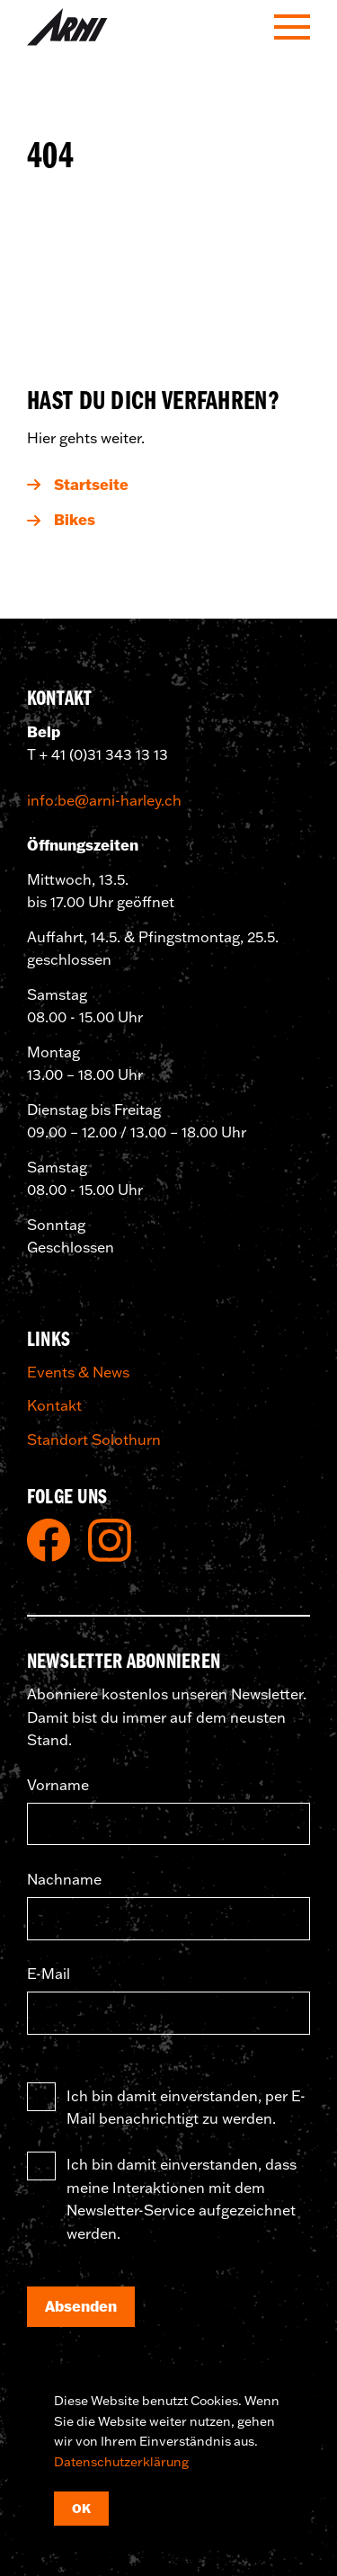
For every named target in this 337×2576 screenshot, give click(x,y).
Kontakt (54, 1405)
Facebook (48, 1540)
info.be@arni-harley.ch (104, 800)
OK (81, 2508)
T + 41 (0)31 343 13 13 (97, 754)
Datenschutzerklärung (121, 2462)
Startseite (91, 484)
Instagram (109, 1540)
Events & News (78, 1372)
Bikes (74, 519)
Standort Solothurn (94, 1439)
